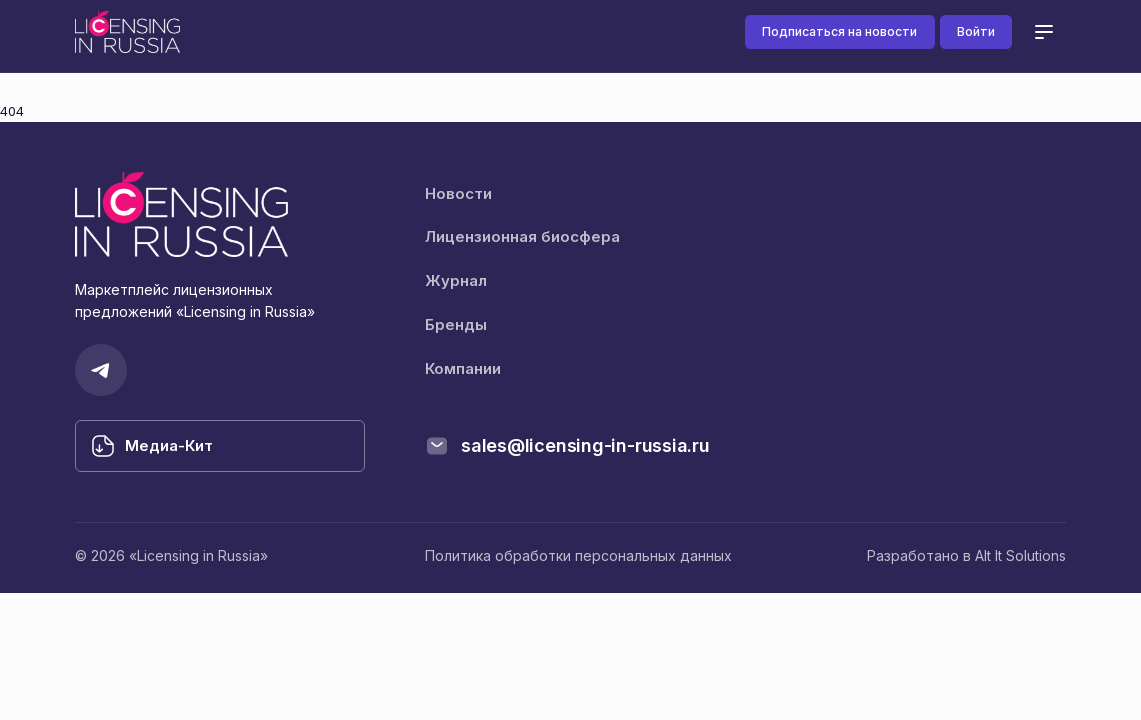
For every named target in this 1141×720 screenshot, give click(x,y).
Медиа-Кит (169, 445)
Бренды (456, 324)
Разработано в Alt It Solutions (966, 555)
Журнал (456, 280)
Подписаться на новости (839, 31)
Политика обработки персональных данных (578, 555)
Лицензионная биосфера (522, 236)
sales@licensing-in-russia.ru (585, 445)
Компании (463, 368)
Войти (976, 31)
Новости (458, 193)
